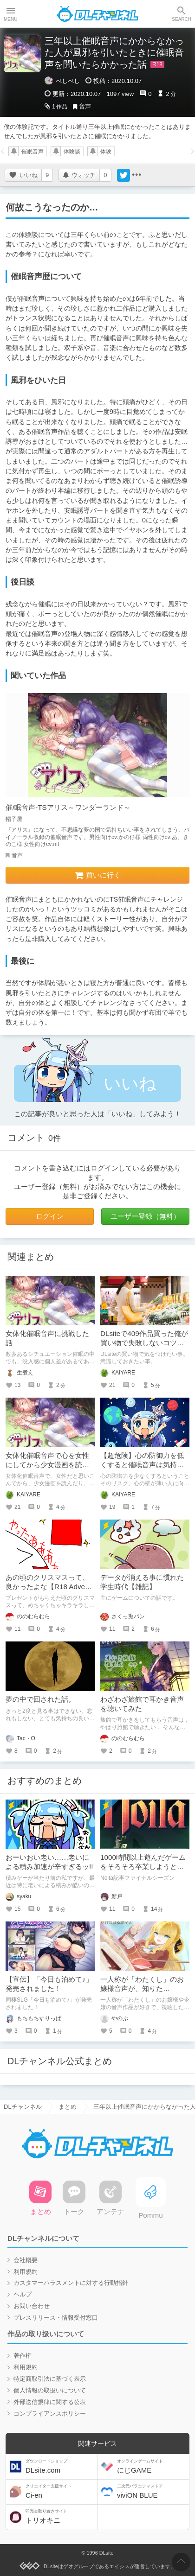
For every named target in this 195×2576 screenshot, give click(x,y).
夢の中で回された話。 (40, 1699)
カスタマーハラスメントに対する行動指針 (70, 2282)
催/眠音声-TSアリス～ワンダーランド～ (68, 807)
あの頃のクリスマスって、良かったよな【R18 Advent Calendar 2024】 (48, 1586)
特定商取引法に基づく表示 (49, 2378)
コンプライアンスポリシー (49, 2413)
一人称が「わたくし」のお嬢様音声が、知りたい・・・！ (142, 1988)
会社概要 (25, 2260)
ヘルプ (22, 2294)
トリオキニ (60, 2516)
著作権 (22, 2355)
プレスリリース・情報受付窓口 (55, 2317)
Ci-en (60, 2491)
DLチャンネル (97, 14)
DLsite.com (60, 2466)
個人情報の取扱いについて (49, 2390)
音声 (85, 106)
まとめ (67, 2106)
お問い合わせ (31, 2305)
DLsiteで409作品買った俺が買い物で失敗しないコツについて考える (144, 1342)
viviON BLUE (152, 2491)
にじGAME (152, 2466)
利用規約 (25, 2271)
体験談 (72, 151)
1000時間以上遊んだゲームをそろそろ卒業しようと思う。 (143, 1866)
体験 (105, 151)
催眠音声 (32, 151)
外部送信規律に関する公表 (49, 2401)
